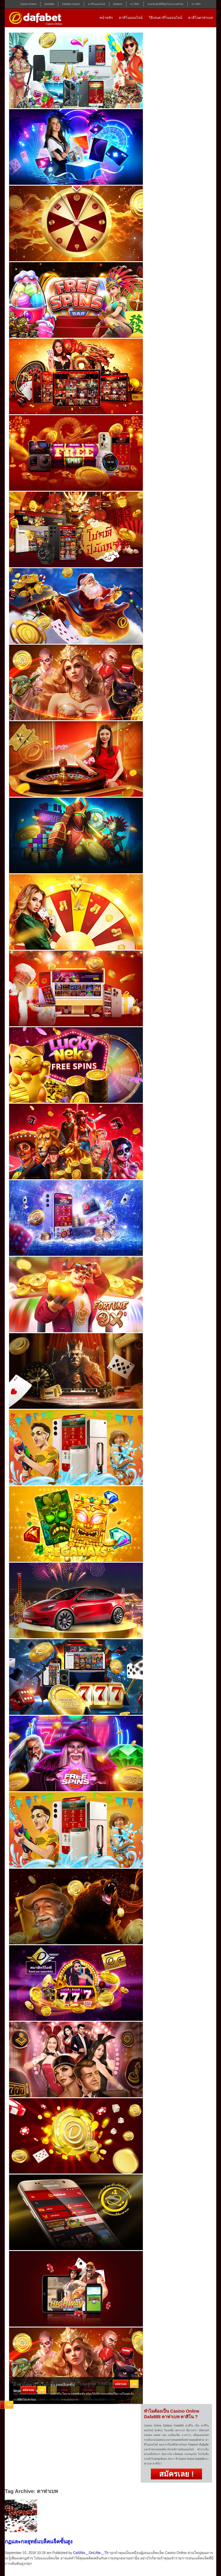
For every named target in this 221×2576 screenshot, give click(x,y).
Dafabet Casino (71, 4)
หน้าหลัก (106, 17)
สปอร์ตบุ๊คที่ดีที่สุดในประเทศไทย (165, 4)
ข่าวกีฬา (135, 4)
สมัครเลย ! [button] (176, 2474)
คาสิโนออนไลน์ (96, 4)
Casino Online (28, 4)
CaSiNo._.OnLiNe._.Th (91, 2553)
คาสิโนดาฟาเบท (200, 17)
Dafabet (117, 4)
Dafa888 (49, 4)
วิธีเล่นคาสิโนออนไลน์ (165, 17)
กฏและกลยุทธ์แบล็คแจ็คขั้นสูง (39, 2541)
